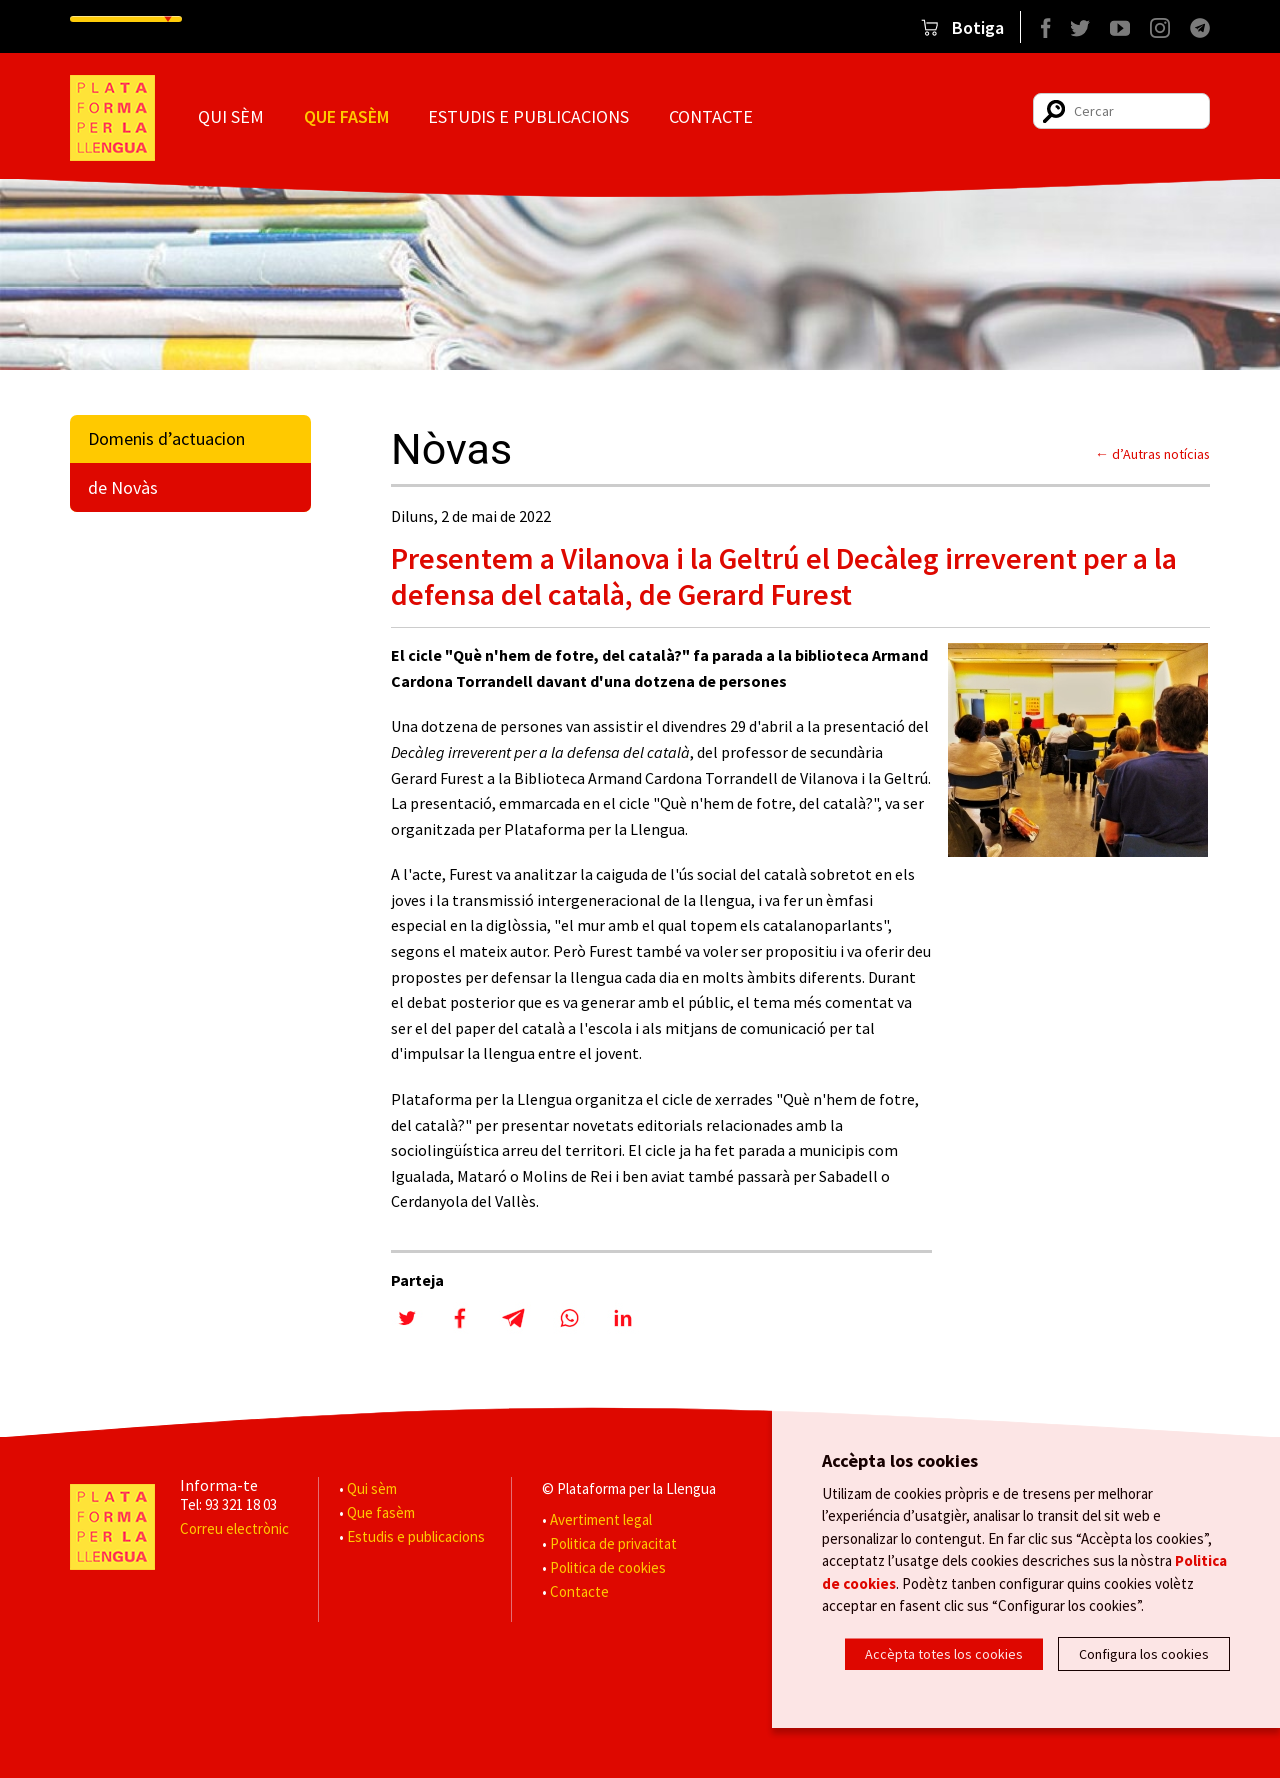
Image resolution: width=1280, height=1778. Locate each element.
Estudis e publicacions (528, 116)
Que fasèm (346, 116)
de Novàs (123, 487)
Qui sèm (231, 116)
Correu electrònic (234, 1528)
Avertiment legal (601, 1519)
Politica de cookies (608, 1567)
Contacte (711, 116)
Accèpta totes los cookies (944, 1654)
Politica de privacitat (613, 1543)
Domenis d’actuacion (166, 438)
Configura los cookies (1144, 1654)
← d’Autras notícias (1152, 454)
